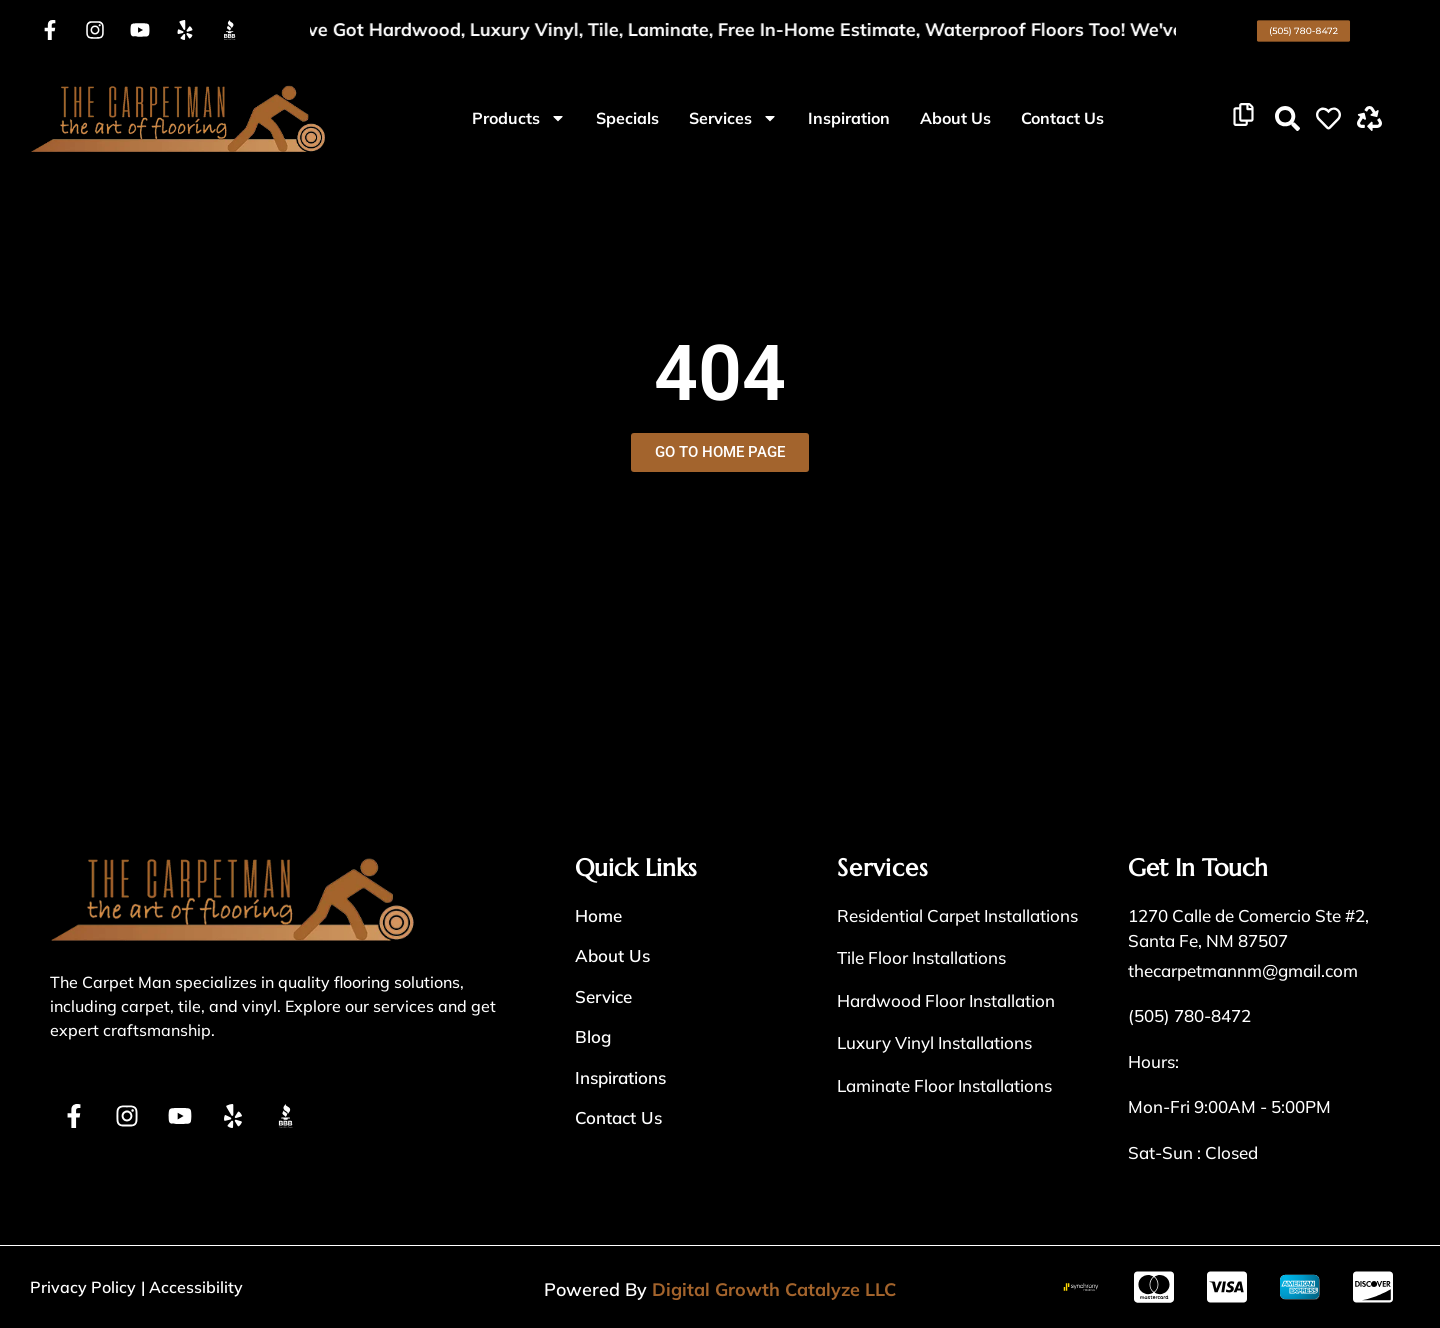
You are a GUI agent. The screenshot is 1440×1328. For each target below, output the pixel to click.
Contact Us (1062, 118)
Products (519, 118)
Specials (627, 118)
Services (733, 118)
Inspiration (849, 118)
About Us (955, 118)
